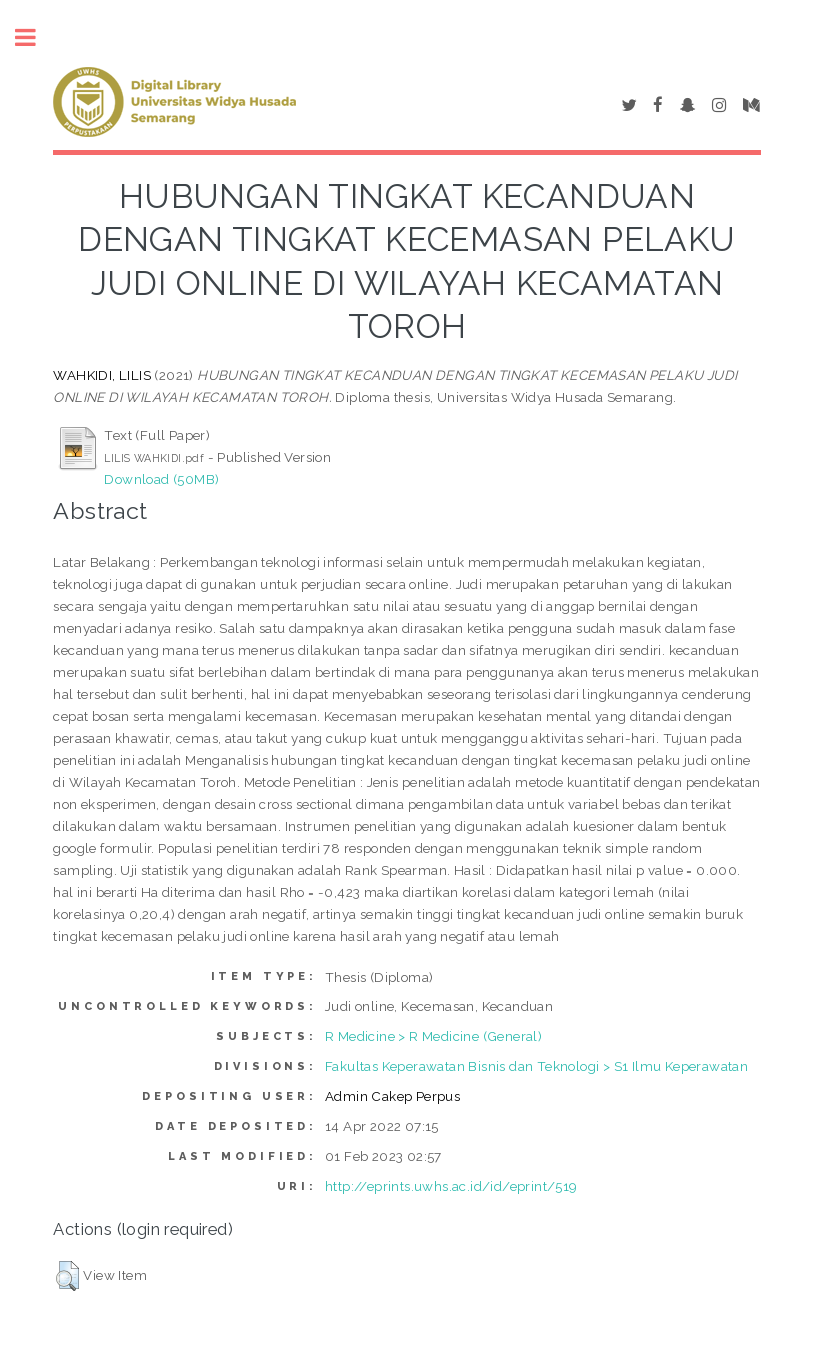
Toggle (36, 37)
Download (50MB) (161, 479)
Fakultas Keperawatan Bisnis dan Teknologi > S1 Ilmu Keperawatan (536, 1066)
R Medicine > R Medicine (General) (433, 1036)
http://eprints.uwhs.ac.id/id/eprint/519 (451, 1186)
